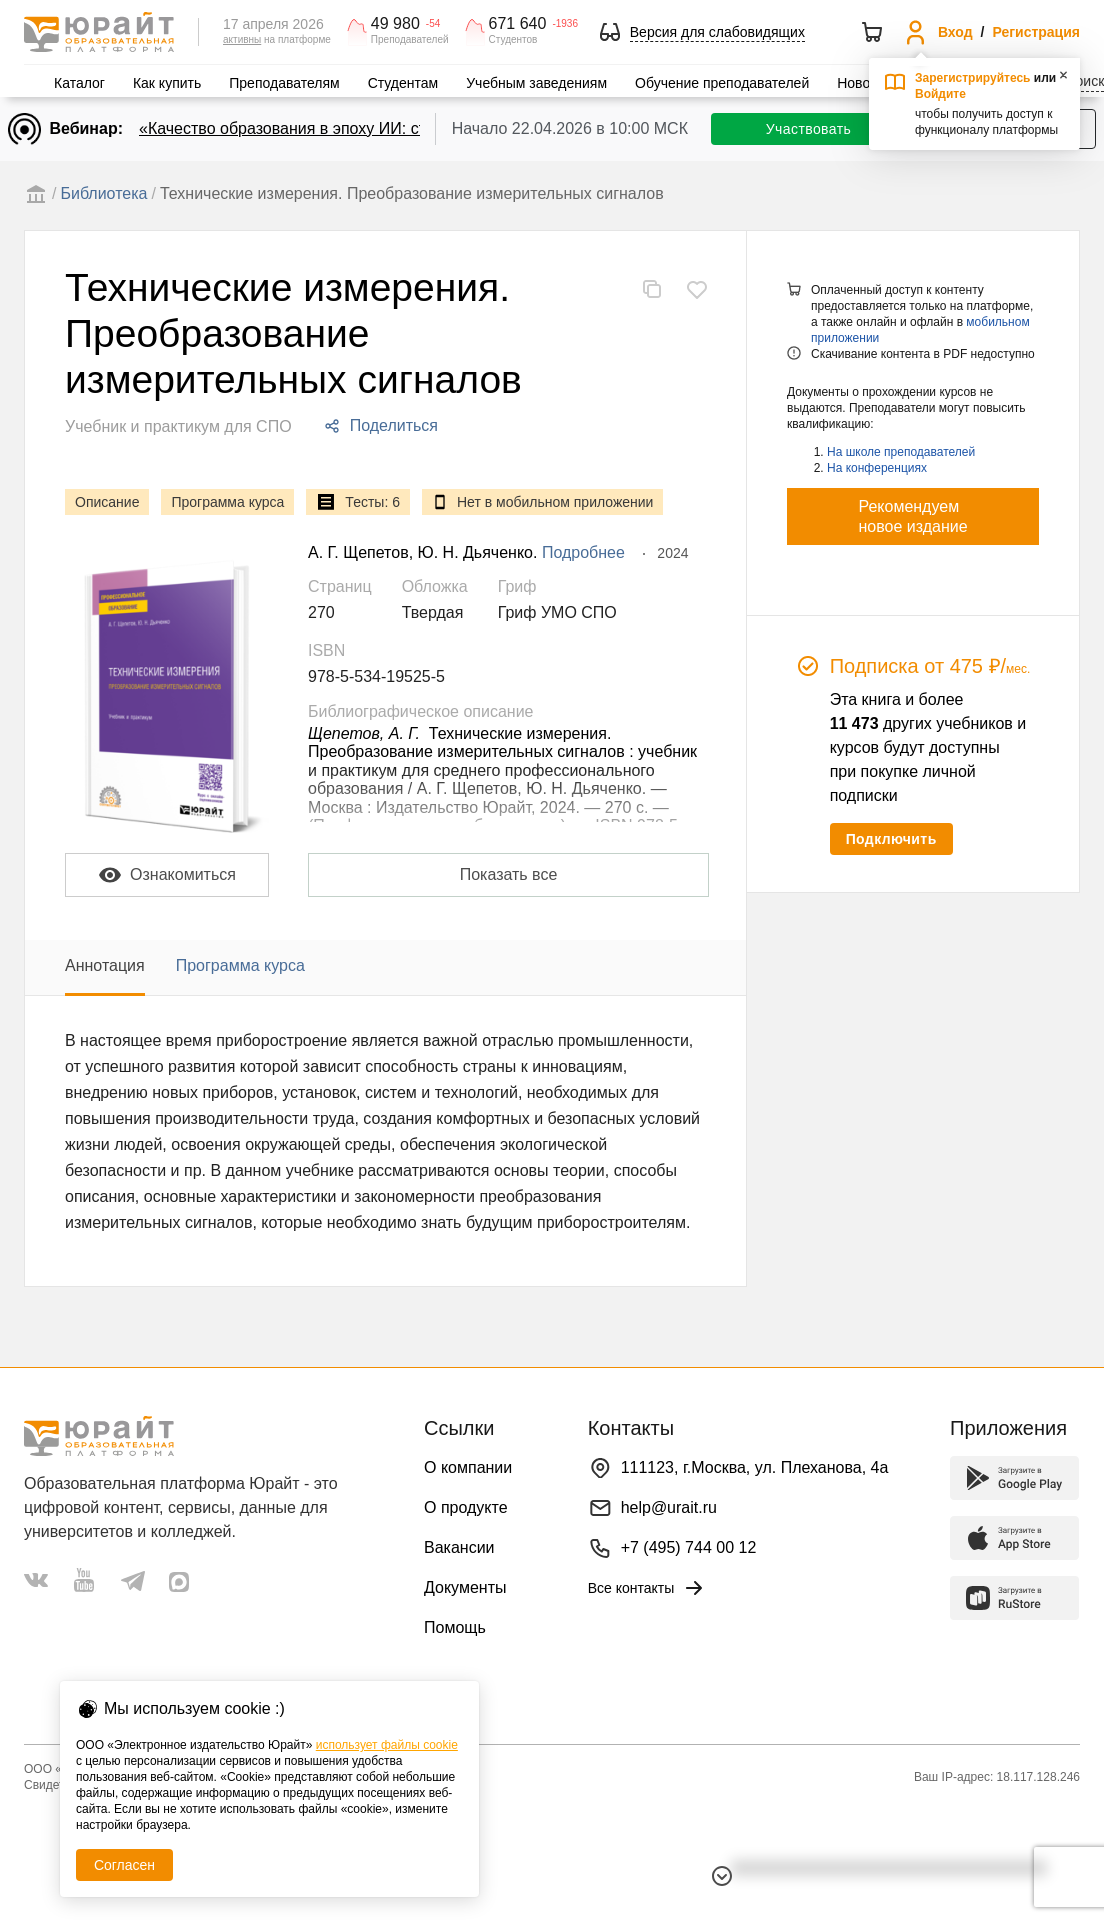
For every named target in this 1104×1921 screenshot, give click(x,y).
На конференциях (877, 468)
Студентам (403, 83)
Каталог (79, 83)
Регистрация (1036, 32)
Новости (864, 83)
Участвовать (808, 129)
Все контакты (647, 1588)
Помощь (455, 1627)
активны (242, 39)
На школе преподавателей (901, 452)
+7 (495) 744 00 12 (689, 1547)
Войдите (940, 94)
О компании (468, 1467)
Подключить (891, 839)
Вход (955, 32)
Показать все (509, 874)
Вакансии (459, 1547)
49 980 (395, 24)
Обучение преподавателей (722, 83)
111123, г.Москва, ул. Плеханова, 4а (755, 1467)
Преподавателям (284, 83)
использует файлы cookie (387, 1745)
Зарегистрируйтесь (973, 78)
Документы (465, 1587)
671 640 (518, 24)
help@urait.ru (669, 1507)
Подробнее (583, 552)
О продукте (466, 1507)
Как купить (167, 83)
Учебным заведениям (536, 83)
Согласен (124, 1865)
